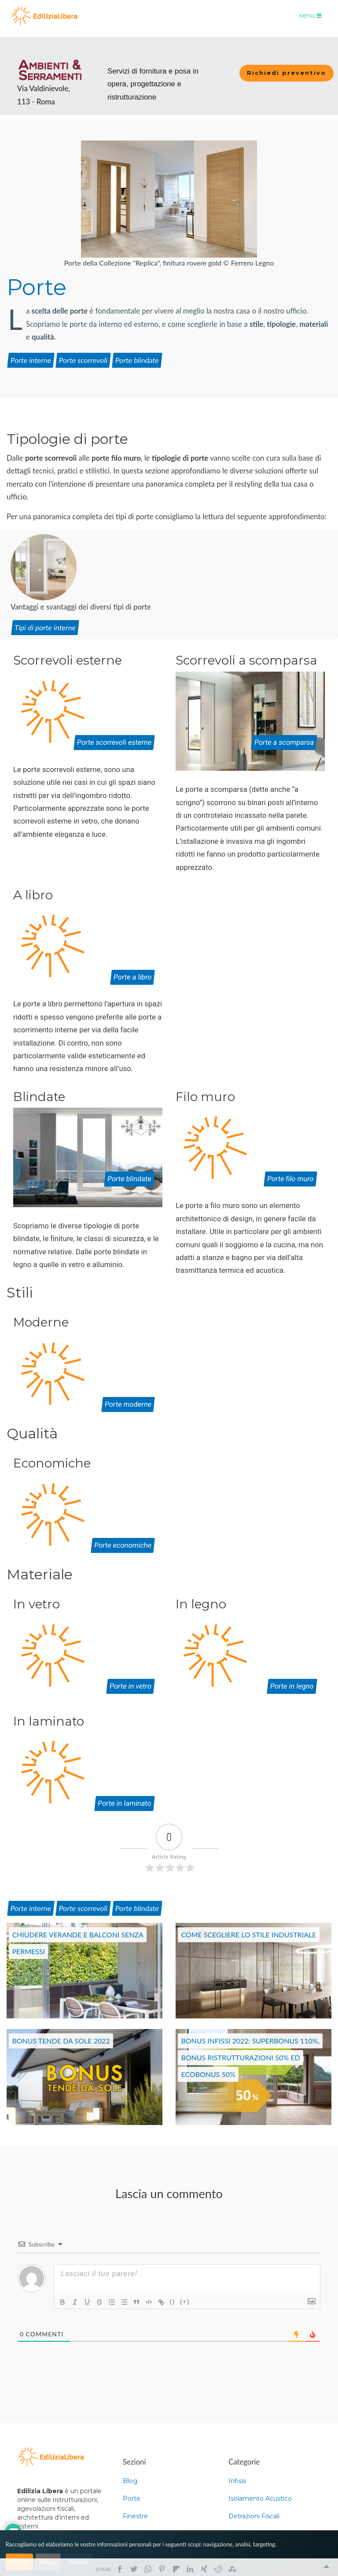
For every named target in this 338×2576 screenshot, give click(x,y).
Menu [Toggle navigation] (310, 15)
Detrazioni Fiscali (253, 2516)
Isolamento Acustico (260, 2498)
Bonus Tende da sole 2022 (61, 2040)
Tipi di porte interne (45, 627)
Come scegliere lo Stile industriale (248, 1934)
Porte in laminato (124, 1803)
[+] (185, 2301)
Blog (130, 2481)
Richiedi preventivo (286, 72)
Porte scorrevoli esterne (114, 742)
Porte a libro (132, 977)
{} (172, 2301)
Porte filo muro (290, 1179)
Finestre (135, 2516)
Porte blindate (129, 1179)
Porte (30, 360)
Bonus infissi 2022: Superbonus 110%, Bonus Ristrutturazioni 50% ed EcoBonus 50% (250, 2057)
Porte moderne (128, 1404)
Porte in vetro (130, 1686)
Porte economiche (123, 1545)
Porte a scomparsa (284, 742)
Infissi (237, 2481)
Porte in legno (292, 1686)
